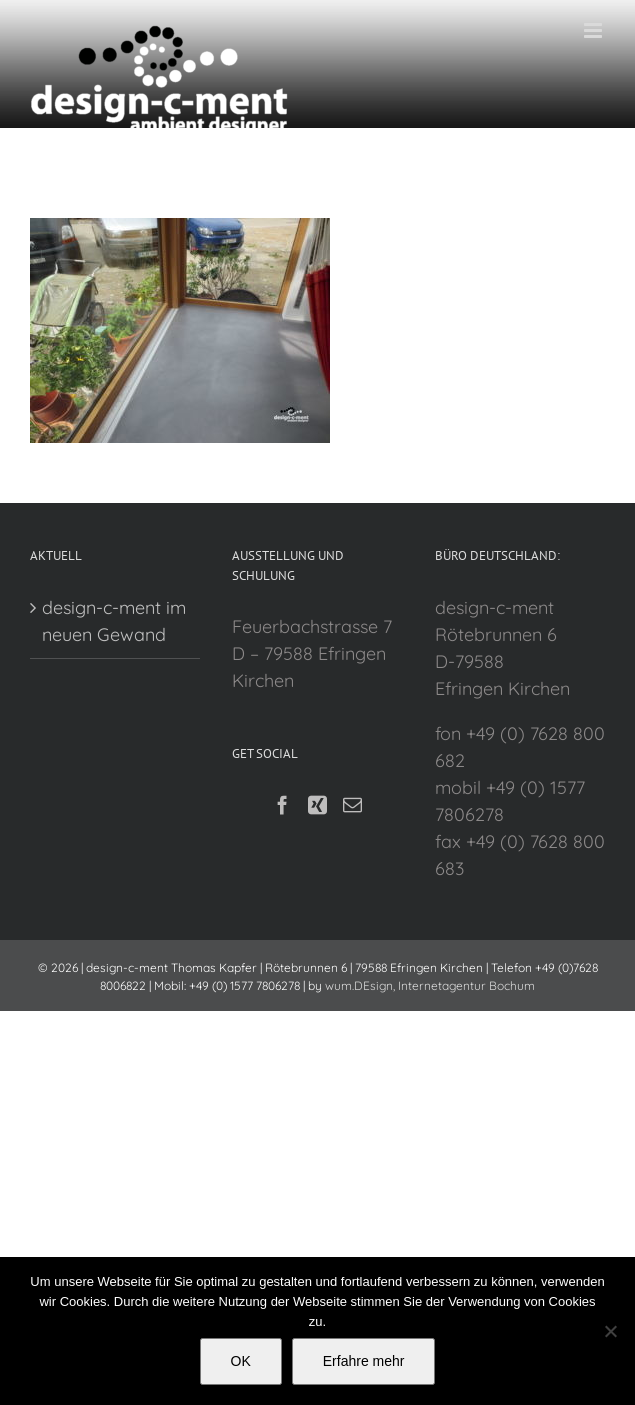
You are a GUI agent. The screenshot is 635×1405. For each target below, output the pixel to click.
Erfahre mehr (364, 1361)
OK (241, 1361)
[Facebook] (282, 804)
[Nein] (610, 1331)
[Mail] (352, 804)
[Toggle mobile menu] (594, 30)
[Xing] (317, 804)
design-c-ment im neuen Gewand (114, 621)
